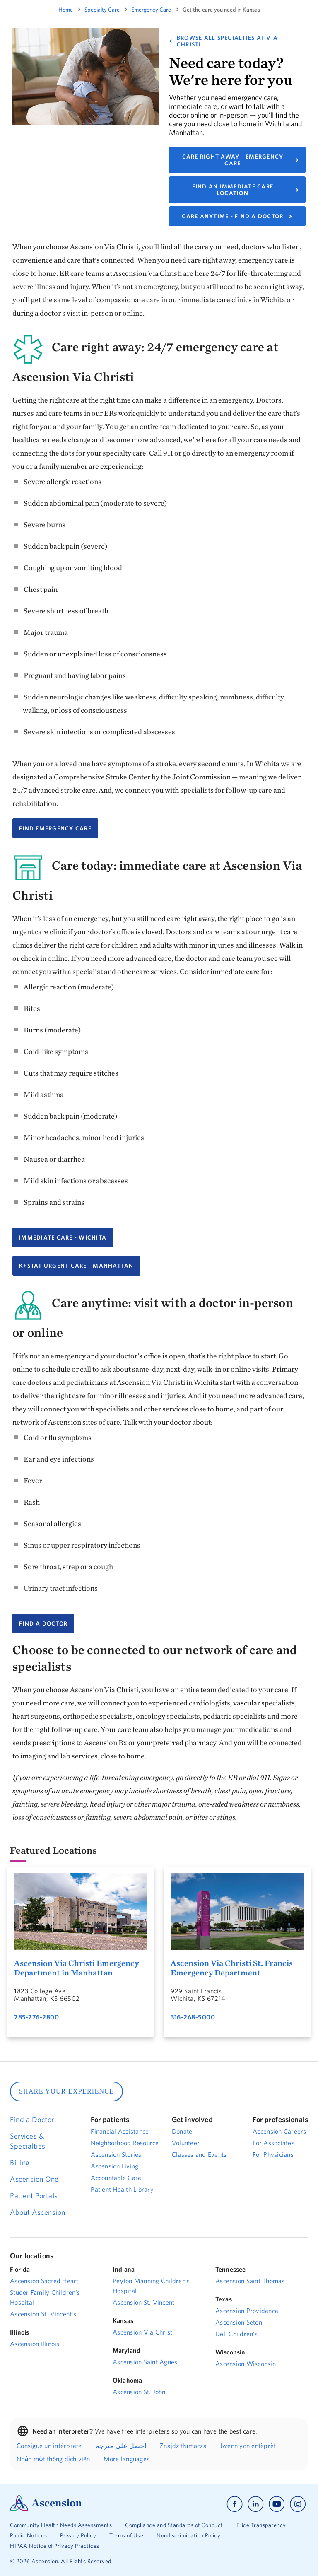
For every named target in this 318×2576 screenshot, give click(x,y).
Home (65, 9)
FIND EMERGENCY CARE (55, 828)
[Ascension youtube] (277, 2504)
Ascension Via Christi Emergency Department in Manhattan (76, 1968)
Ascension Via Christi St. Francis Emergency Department (232, 1968)
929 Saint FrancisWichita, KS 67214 (198, 1994)
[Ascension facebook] (234, 2504)
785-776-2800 (36, 2017)
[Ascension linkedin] (256, 2504)
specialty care (102, 9)
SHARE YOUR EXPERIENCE (66, 2091)
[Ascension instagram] (298, 2504)
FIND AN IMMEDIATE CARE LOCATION (233, 190)
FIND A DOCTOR (43, 1623)
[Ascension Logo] (46, 2509)
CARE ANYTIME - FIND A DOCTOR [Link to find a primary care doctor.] (232, 216)
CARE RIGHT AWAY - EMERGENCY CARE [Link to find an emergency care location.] (233, 160)
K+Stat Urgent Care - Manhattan (76, 1265)
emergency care (151, 9)
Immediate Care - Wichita (62, 1237)
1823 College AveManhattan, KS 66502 (47, 1994)
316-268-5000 (193, 2017)
